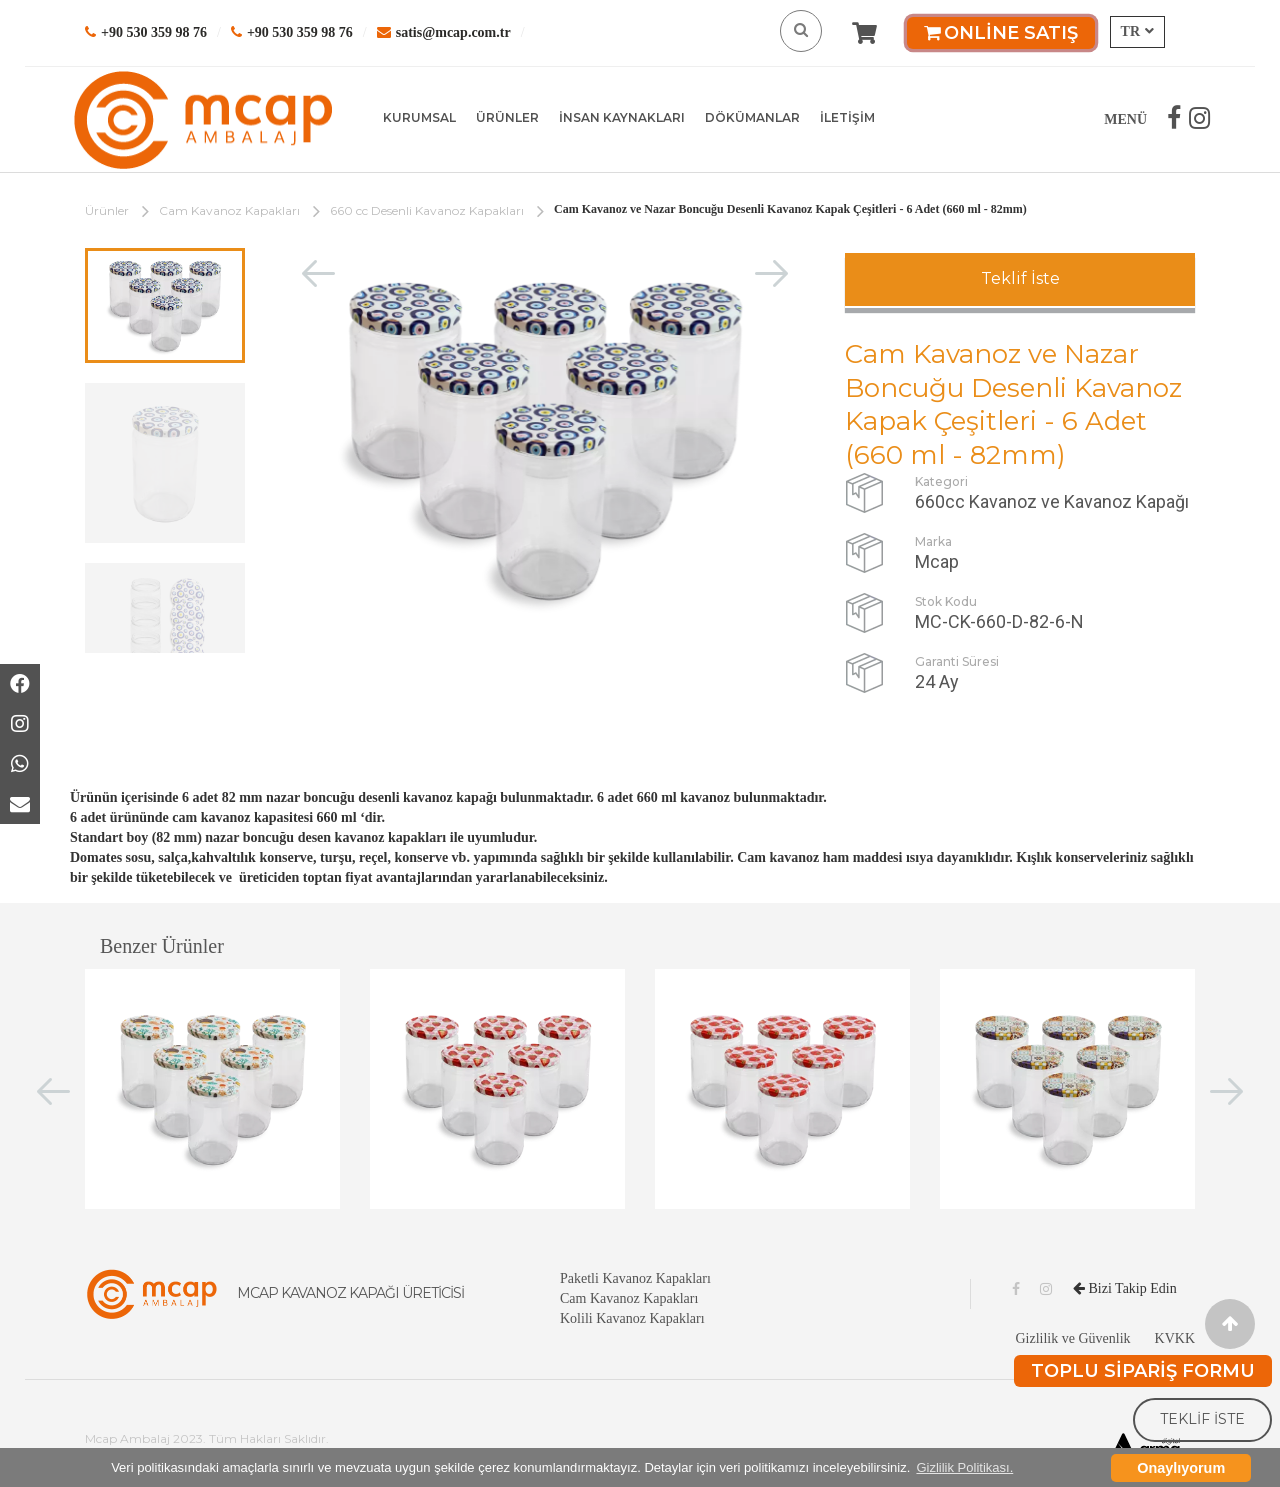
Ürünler (107, 210)
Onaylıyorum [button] (1181, 1468)
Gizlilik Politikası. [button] (964, 1467)
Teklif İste (1020, 278)
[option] (165, 305)
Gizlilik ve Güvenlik (1072, 1338)
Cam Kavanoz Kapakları (229, 210)
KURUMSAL (419, 117)
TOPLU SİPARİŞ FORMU (1143, 1371)
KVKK (1175, 1338)
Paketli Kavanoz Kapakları (635, 1278)
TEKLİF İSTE (1202, 1419)
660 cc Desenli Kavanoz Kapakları (427, 210)
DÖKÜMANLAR (752, 117)
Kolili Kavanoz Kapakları (632, 1318)
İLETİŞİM (847, 117)
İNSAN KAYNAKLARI (622, 117)
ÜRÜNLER (507, 117)
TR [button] (1137, 31)
